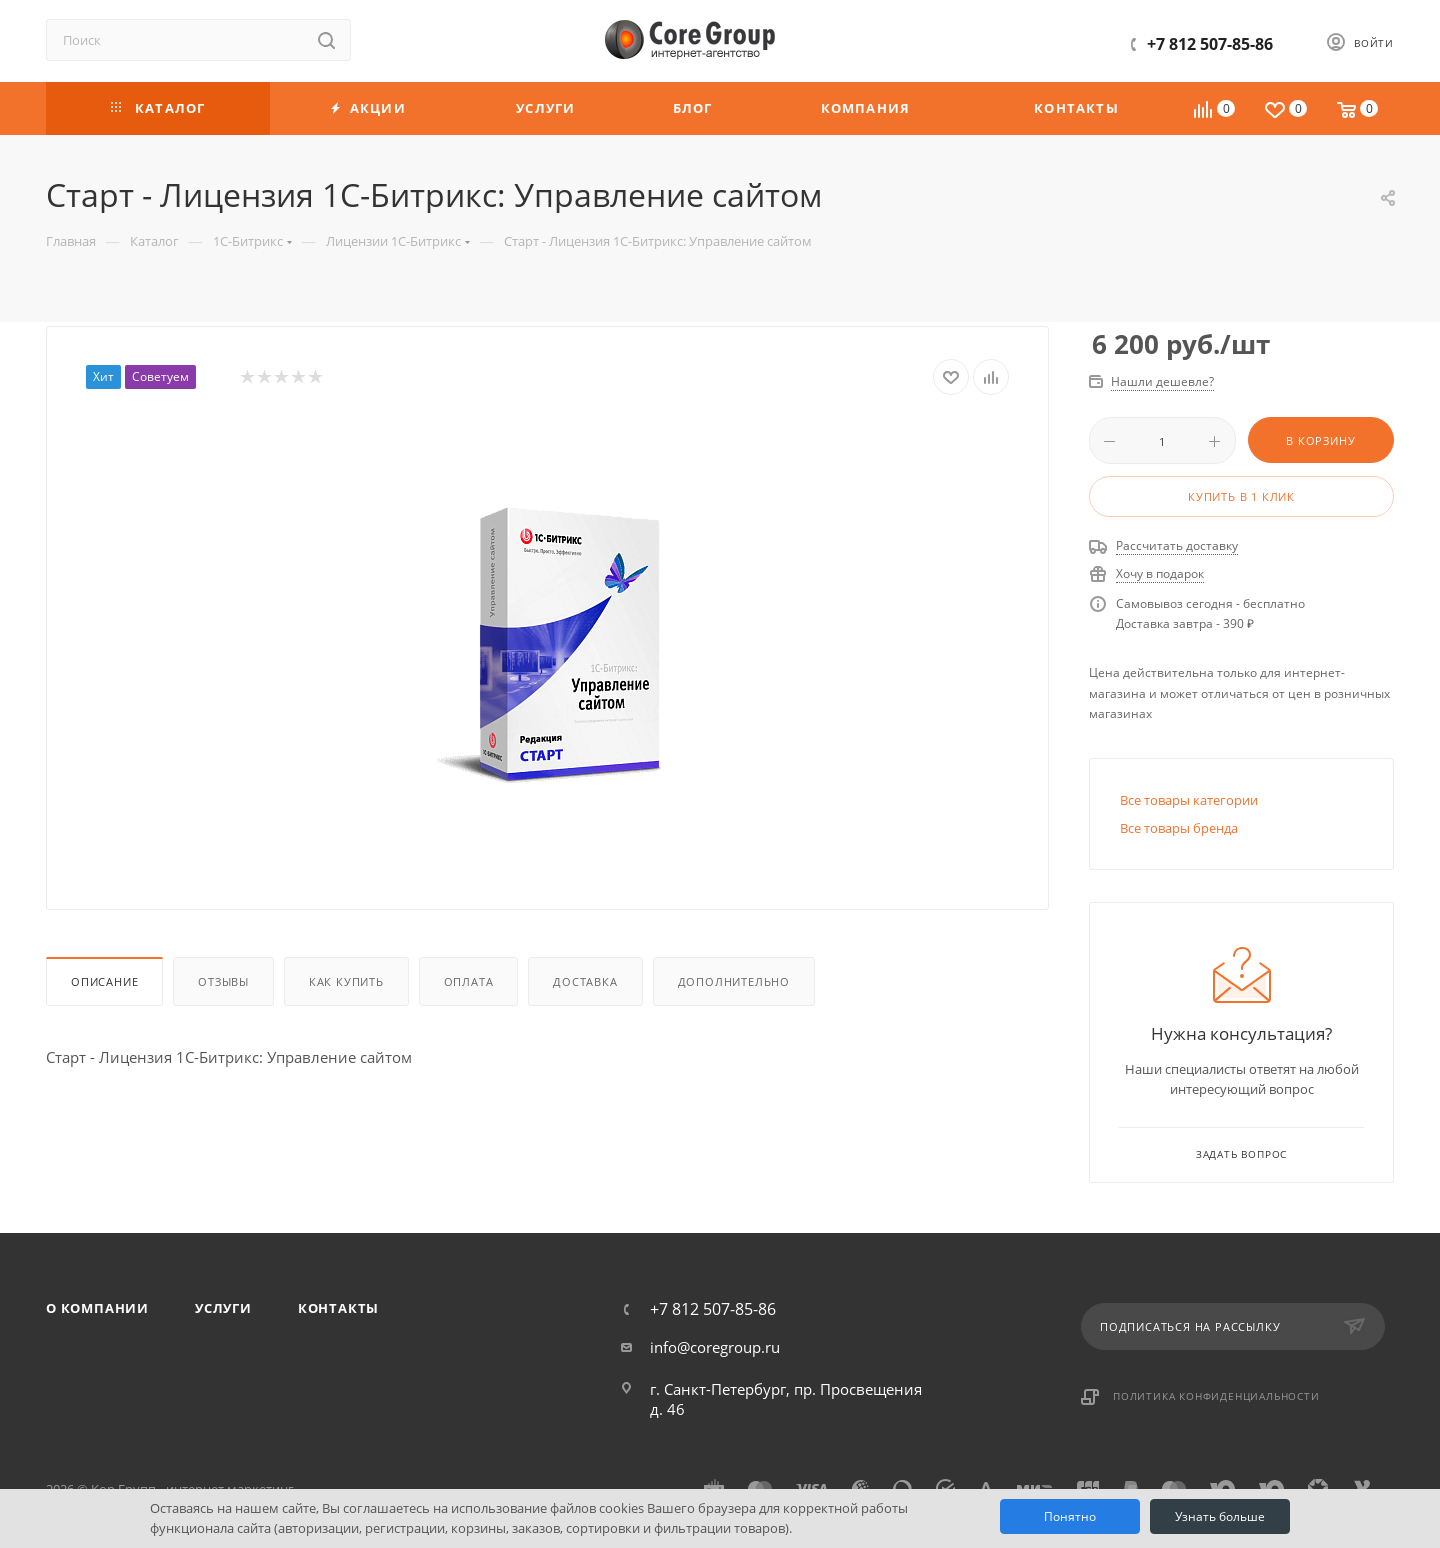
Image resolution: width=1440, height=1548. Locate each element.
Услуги (223, 1308)
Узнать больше (1220, 1516)
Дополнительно (734, 981)
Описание (104, 981)
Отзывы (223, 981)
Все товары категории (1189, 800)
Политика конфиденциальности (1216, 1396)
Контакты (338, 1308)
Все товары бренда (1179, 828)
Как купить (346, 981)
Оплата (469, 981)
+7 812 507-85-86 (1210, 44)
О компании (97, 1308)
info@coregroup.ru (715, 1347)
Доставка (585, 981)
